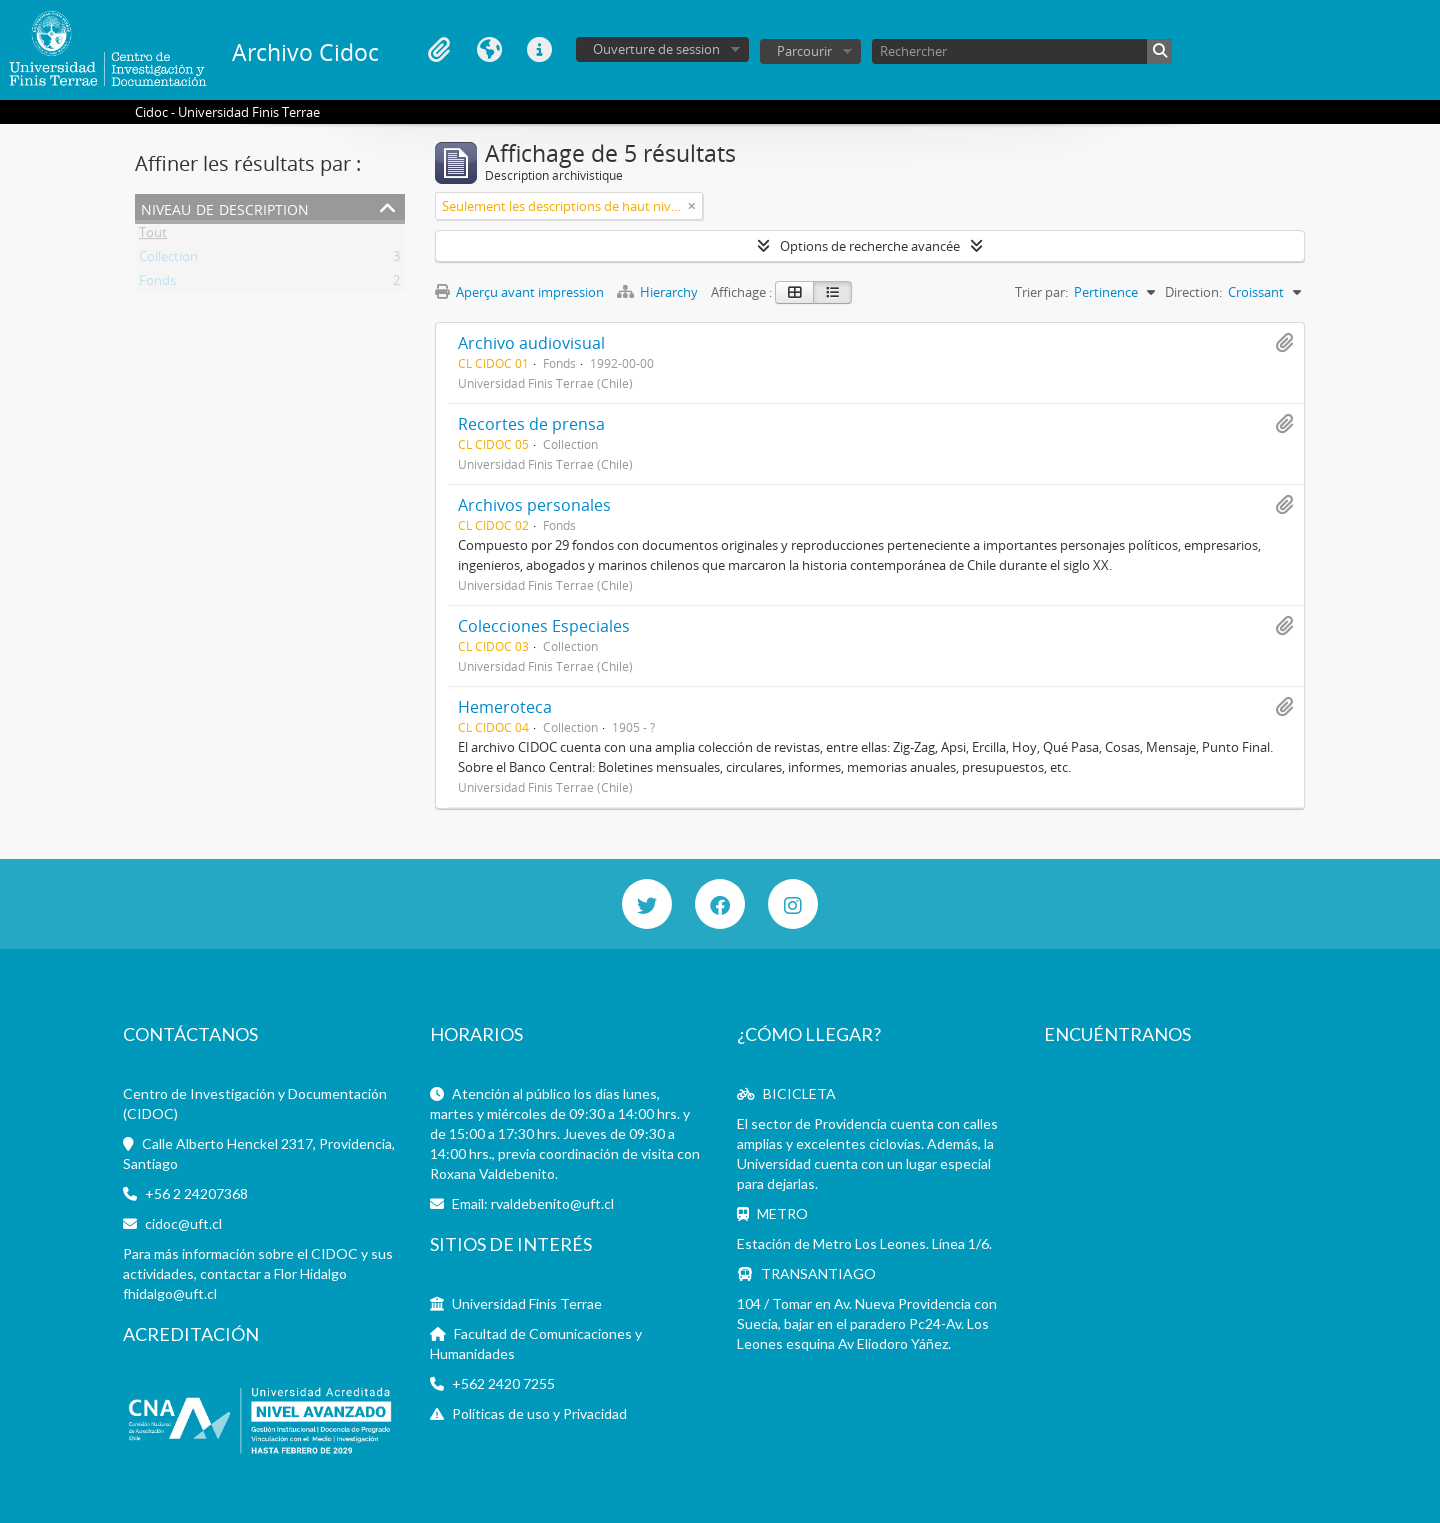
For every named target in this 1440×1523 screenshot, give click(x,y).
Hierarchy (659, 292)
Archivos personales (534, 505)
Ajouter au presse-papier (1284, 343)
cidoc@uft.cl (183, 1223)
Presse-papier (439, 50)
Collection (168, 260)
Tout (153, 236)
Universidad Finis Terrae (527, 1303)
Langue (489, 50)
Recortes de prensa (531, 424)
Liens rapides (539, 50)
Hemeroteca (505, 707)
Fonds (157, 284)
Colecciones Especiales (544, 626)
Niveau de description (225, 207)
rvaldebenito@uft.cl (552, 1203)
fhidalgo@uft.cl (170, 1293)
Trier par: (1041, 292)
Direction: (1193, 292)
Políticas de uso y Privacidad (539, 1413)
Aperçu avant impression (519, 292)
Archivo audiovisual (531, 343)
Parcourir (804, 51)
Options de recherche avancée (870, 246)
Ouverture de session (656, 49)
